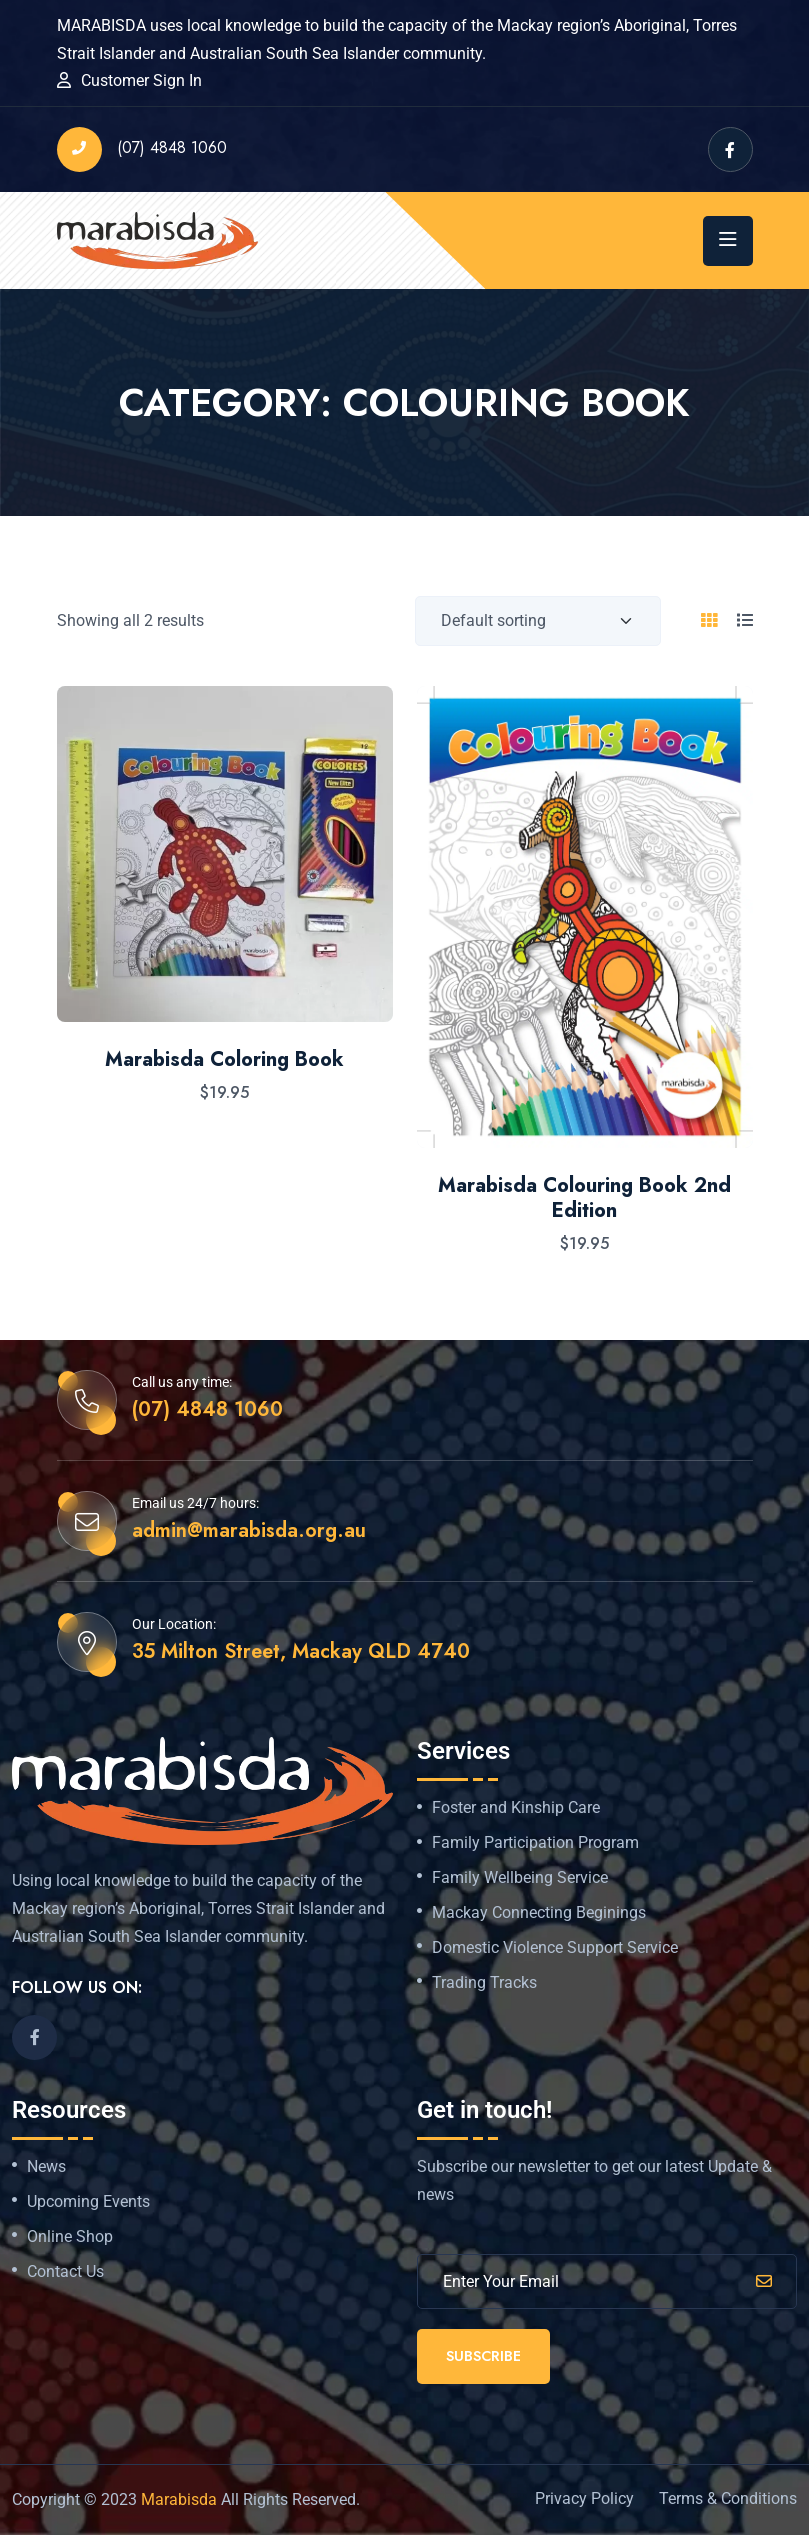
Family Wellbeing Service (520, 1878)
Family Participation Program (535, 1843)
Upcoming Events (88, 2202)
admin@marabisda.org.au (249, 1531)
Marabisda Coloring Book (224, 1059)
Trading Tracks (484, 1983)
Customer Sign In (141, 80)
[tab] (709, 621)
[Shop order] (538, 621)
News (46, 2167)
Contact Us (65, 2272)
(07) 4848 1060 (142, 149)
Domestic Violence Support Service (555, 1948)
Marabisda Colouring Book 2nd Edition (584, 1198)
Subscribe (483, 2356)
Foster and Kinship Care (516, 1808)
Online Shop (70, 2237)
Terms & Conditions (728, 2498)
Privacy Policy (584, 2498)
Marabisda (179, 2499)
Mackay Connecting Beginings (539, 1913)
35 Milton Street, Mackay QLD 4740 (301, 1652)
